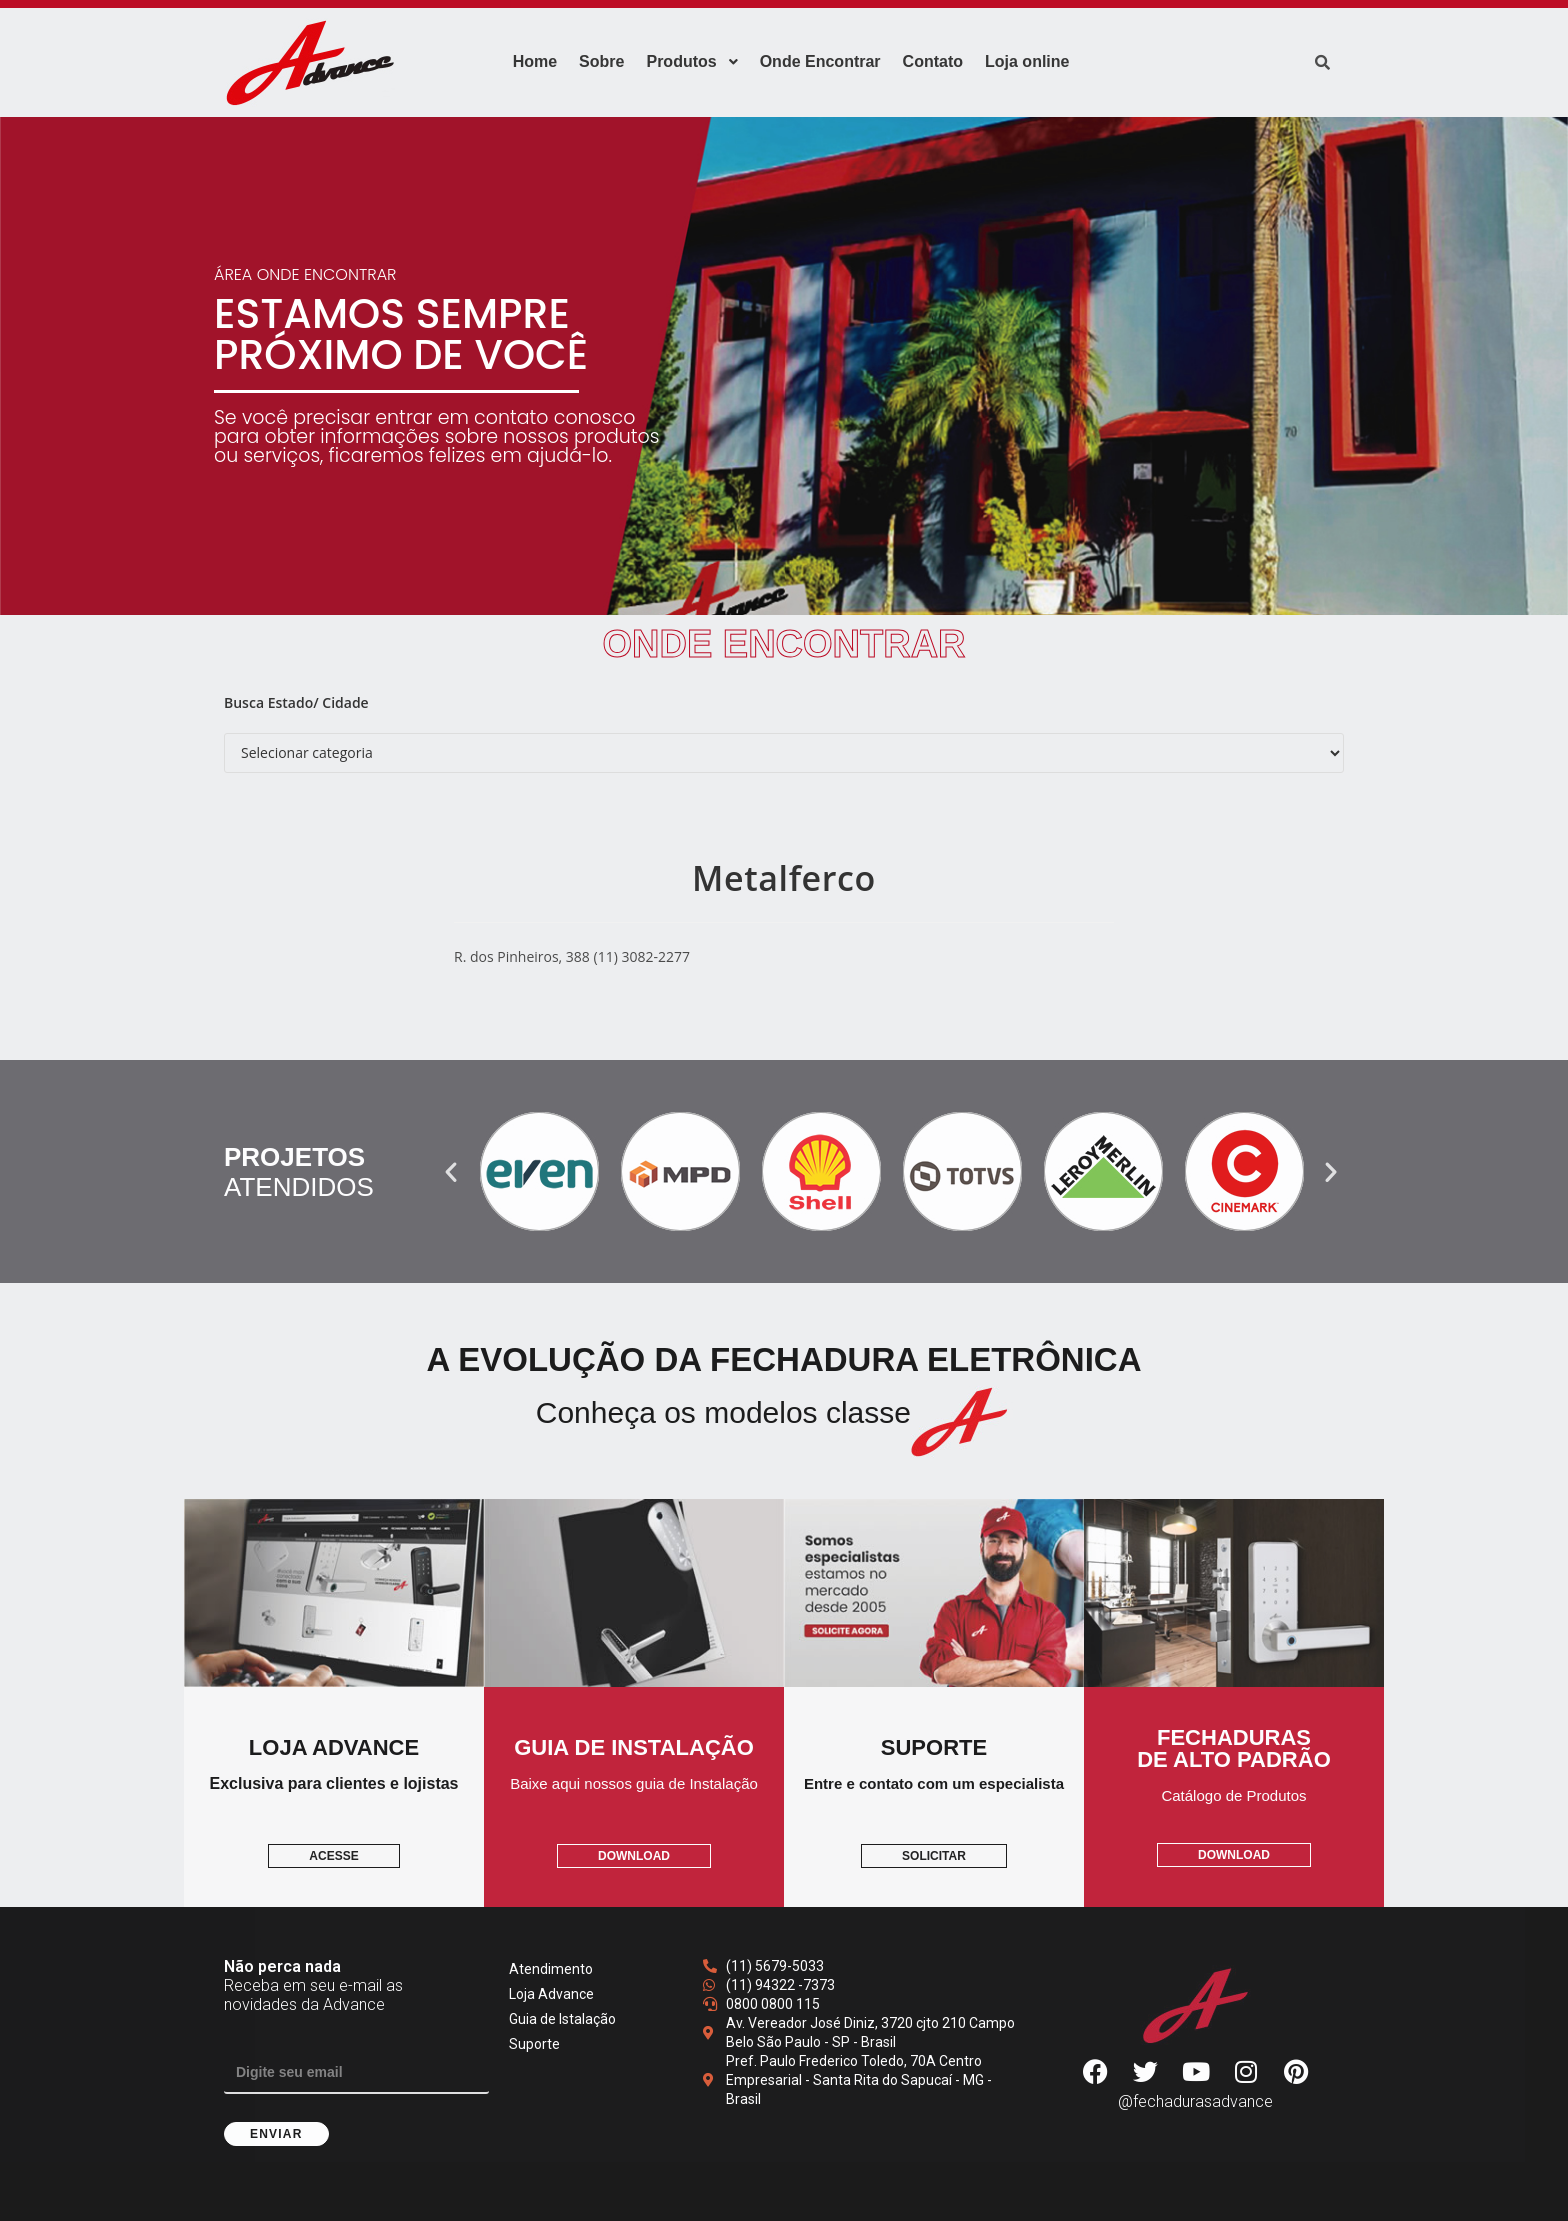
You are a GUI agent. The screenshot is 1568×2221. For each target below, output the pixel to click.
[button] (451, 1172)
